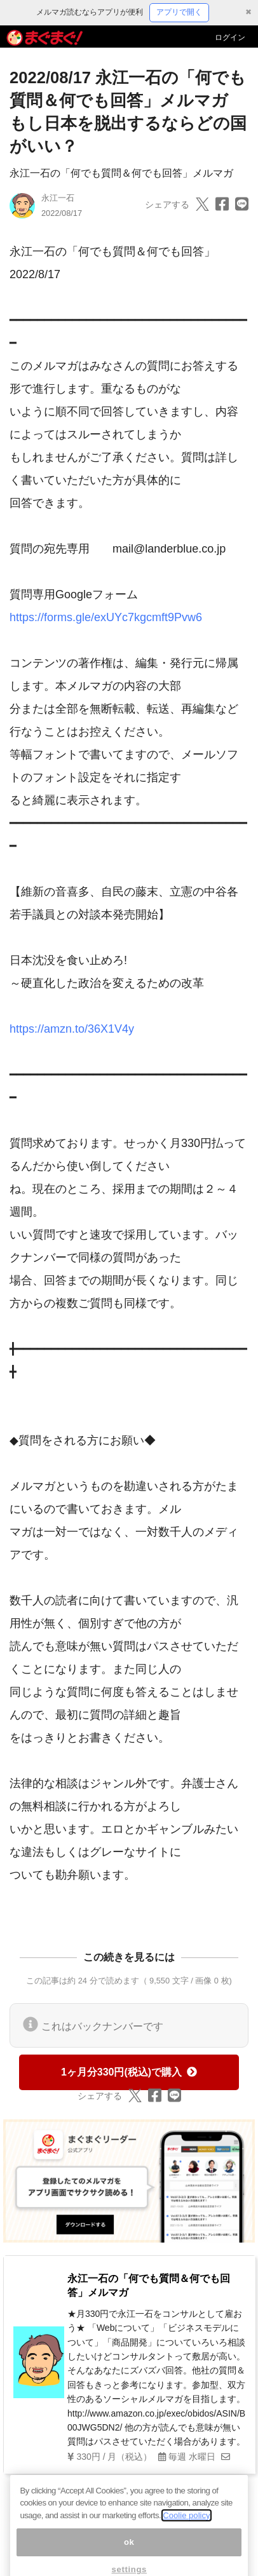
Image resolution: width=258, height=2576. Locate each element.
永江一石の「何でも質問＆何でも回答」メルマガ (121, 173)
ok (129, 2552)
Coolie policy (186, 2526)
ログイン (230, 37)
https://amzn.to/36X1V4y (72, 1029)
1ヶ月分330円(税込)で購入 (129, 2072)
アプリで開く (179, 12)
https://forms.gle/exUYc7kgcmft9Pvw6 (106, 617)
